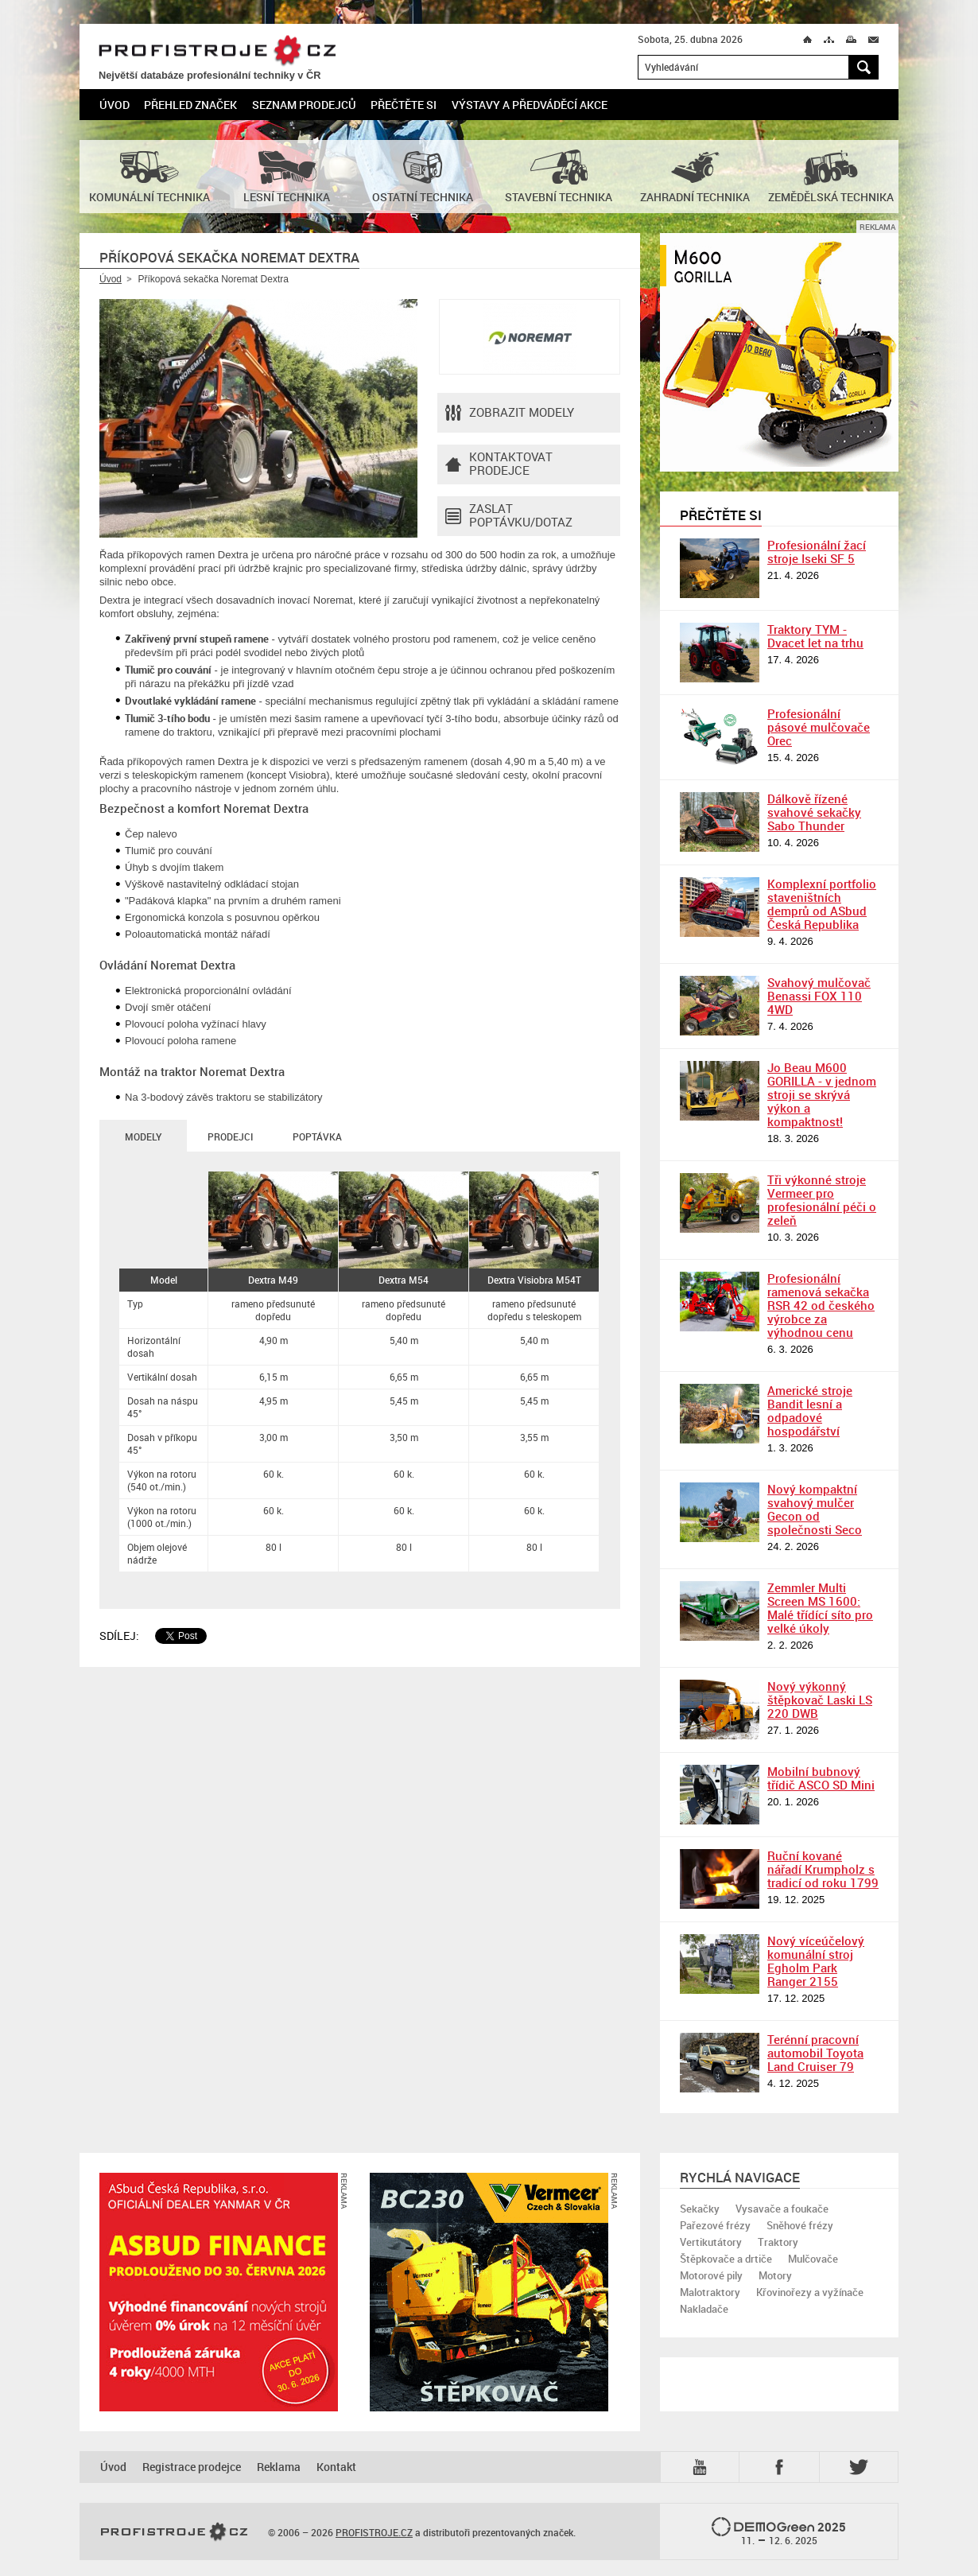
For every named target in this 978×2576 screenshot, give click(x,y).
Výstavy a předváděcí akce (529, 104)
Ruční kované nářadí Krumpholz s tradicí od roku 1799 (823, 1868)
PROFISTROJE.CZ (217, 51)
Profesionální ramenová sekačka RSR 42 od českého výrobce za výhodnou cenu (821, 1305)
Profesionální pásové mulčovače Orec (818, 726)
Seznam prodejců (304, 104)
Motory (775, 2275)
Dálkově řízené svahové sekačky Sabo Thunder (814, 812)
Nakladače (704, 2309)
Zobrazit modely (509, 413)
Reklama (279, 2466)
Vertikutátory (711, 2242)
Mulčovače (813, 2259)
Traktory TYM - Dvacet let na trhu (815, 636)
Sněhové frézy (799, 2225)
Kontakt (336, 2466)
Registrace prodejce (191, 2466)
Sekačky (700, 2208)
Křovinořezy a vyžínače (810, 2292)
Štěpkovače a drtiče (726, 2259)
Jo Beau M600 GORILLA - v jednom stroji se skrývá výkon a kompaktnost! (821, 1094)
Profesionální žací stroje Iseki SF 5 (816, 551)
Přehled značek (190, 104)
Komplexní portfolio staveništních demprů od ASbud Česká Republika (821, 904)
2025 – (779, 2532)
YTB (703, 2467)
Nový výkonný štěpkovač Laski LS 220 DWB (819, 1699)
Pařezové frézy (715, 2225)
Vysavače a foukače (782, 2208)
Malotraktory (710, 2292)
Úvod (114, 104)
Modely (143, 1136)
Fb (781, 2467)
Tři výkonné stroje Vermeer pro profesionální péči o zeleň (821, 1199)
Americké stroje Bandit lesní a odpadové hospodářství (809, 1410)
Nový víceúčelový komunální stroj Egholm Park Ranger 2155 (815, 1961)
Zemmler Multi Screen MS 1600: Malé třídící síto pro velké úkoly (820, 1607)
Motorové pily (711, 2275)
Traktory (778, 2242)
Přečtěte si (404, 104)
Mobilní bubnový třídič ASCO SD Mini (821, 1778)
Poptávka (317, 1136)
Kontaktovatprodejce (499, 464)
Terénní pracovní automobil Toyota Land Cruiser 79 (815, 2052)
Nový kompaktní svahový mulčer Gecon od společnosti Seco (814, 1509)
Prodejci (230, 1136)
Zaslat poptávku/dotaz (508, 516)
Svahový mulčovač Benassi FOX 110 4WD (819, 995)
